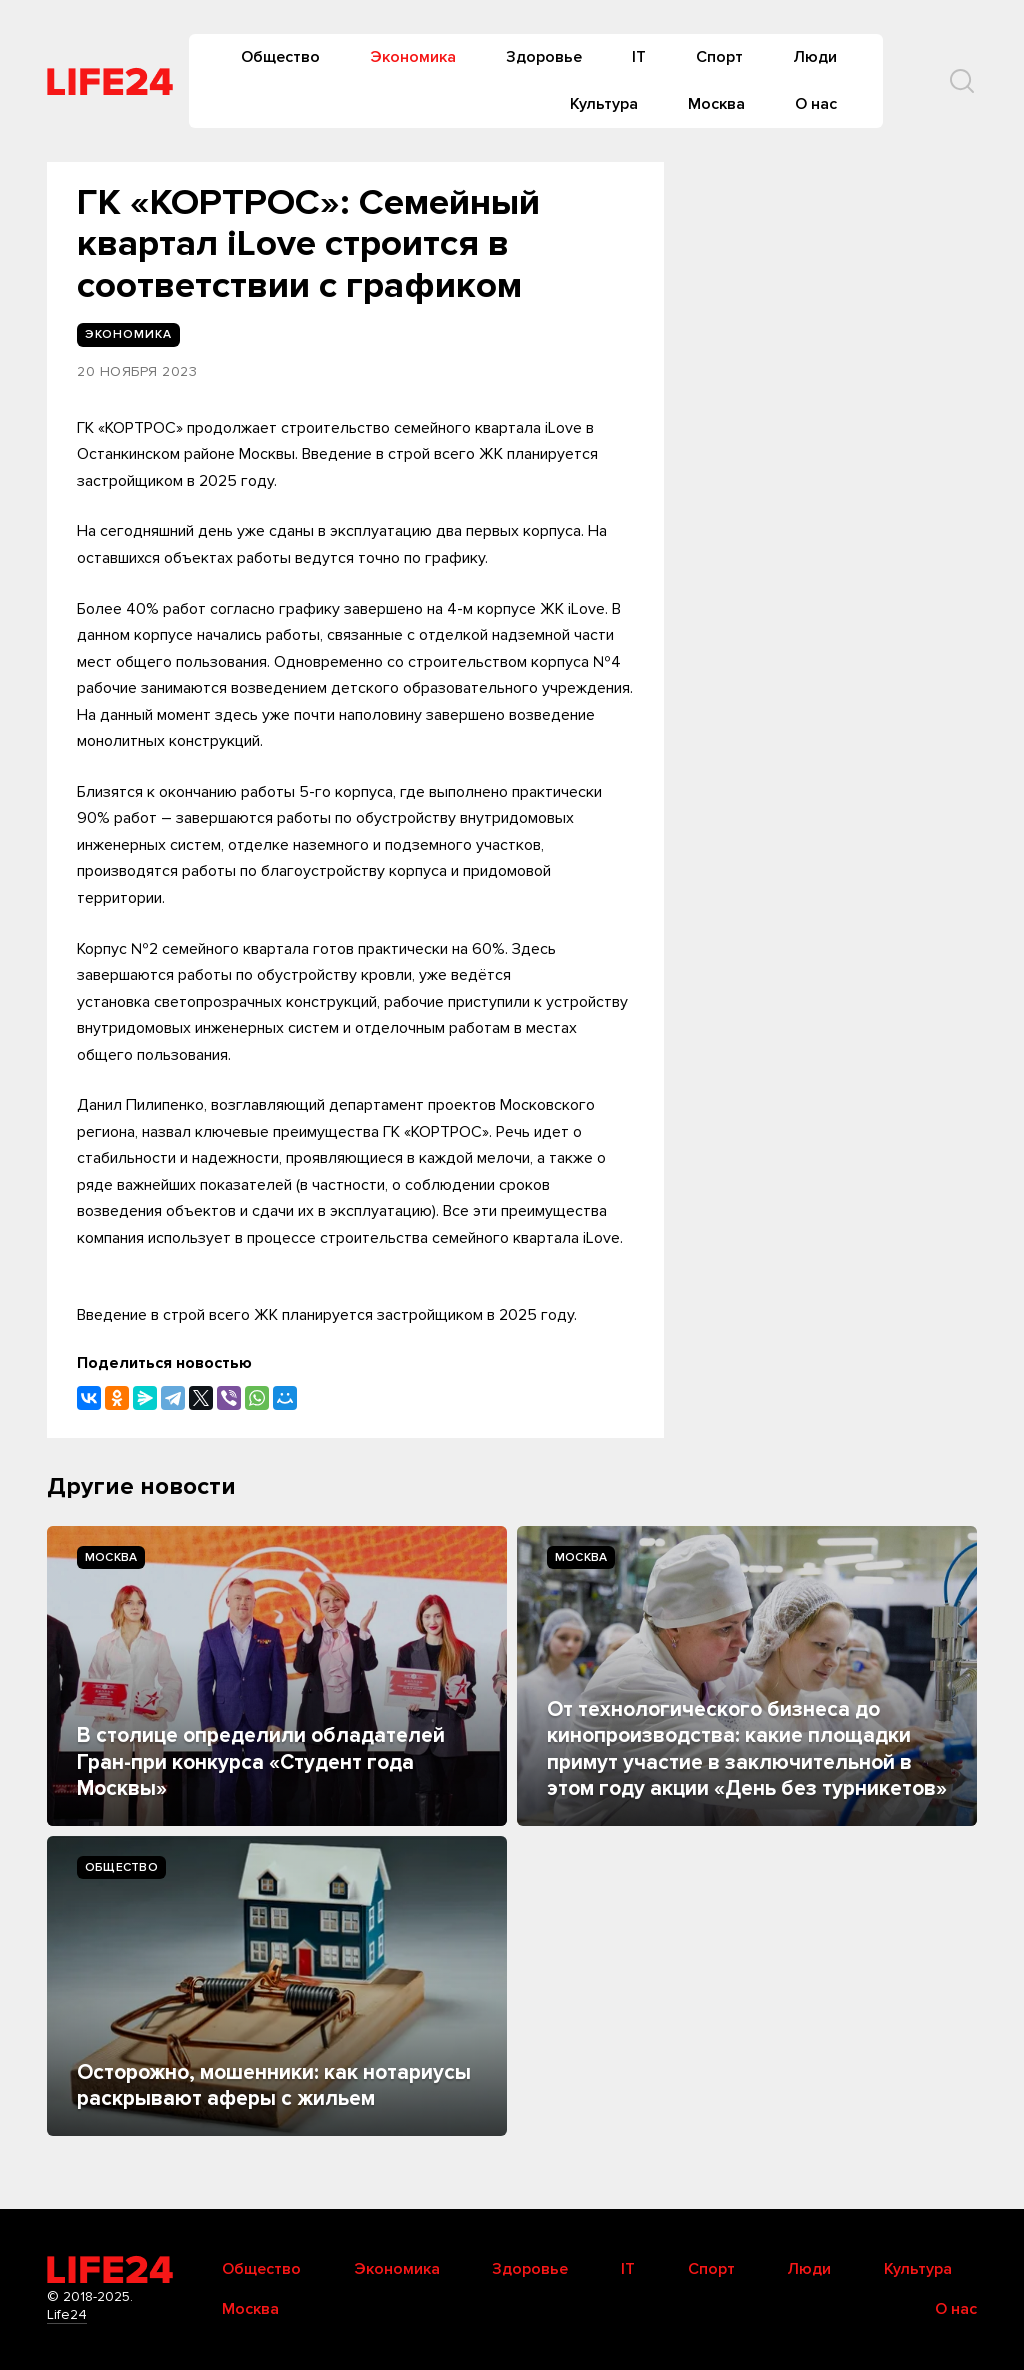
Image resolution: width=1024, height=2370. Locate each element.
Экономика (413, 57)
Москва (716, 104)
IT (639, 57)
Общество (280, 57)
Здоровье (544, 57)
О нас (816, 104)
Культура (604, 104)
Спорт (719, 57)
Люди (815, 57)
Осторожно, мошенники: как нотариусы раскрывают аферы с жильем (274, 2085)
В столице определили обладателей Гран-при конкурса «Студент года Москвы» (261, 1762)
